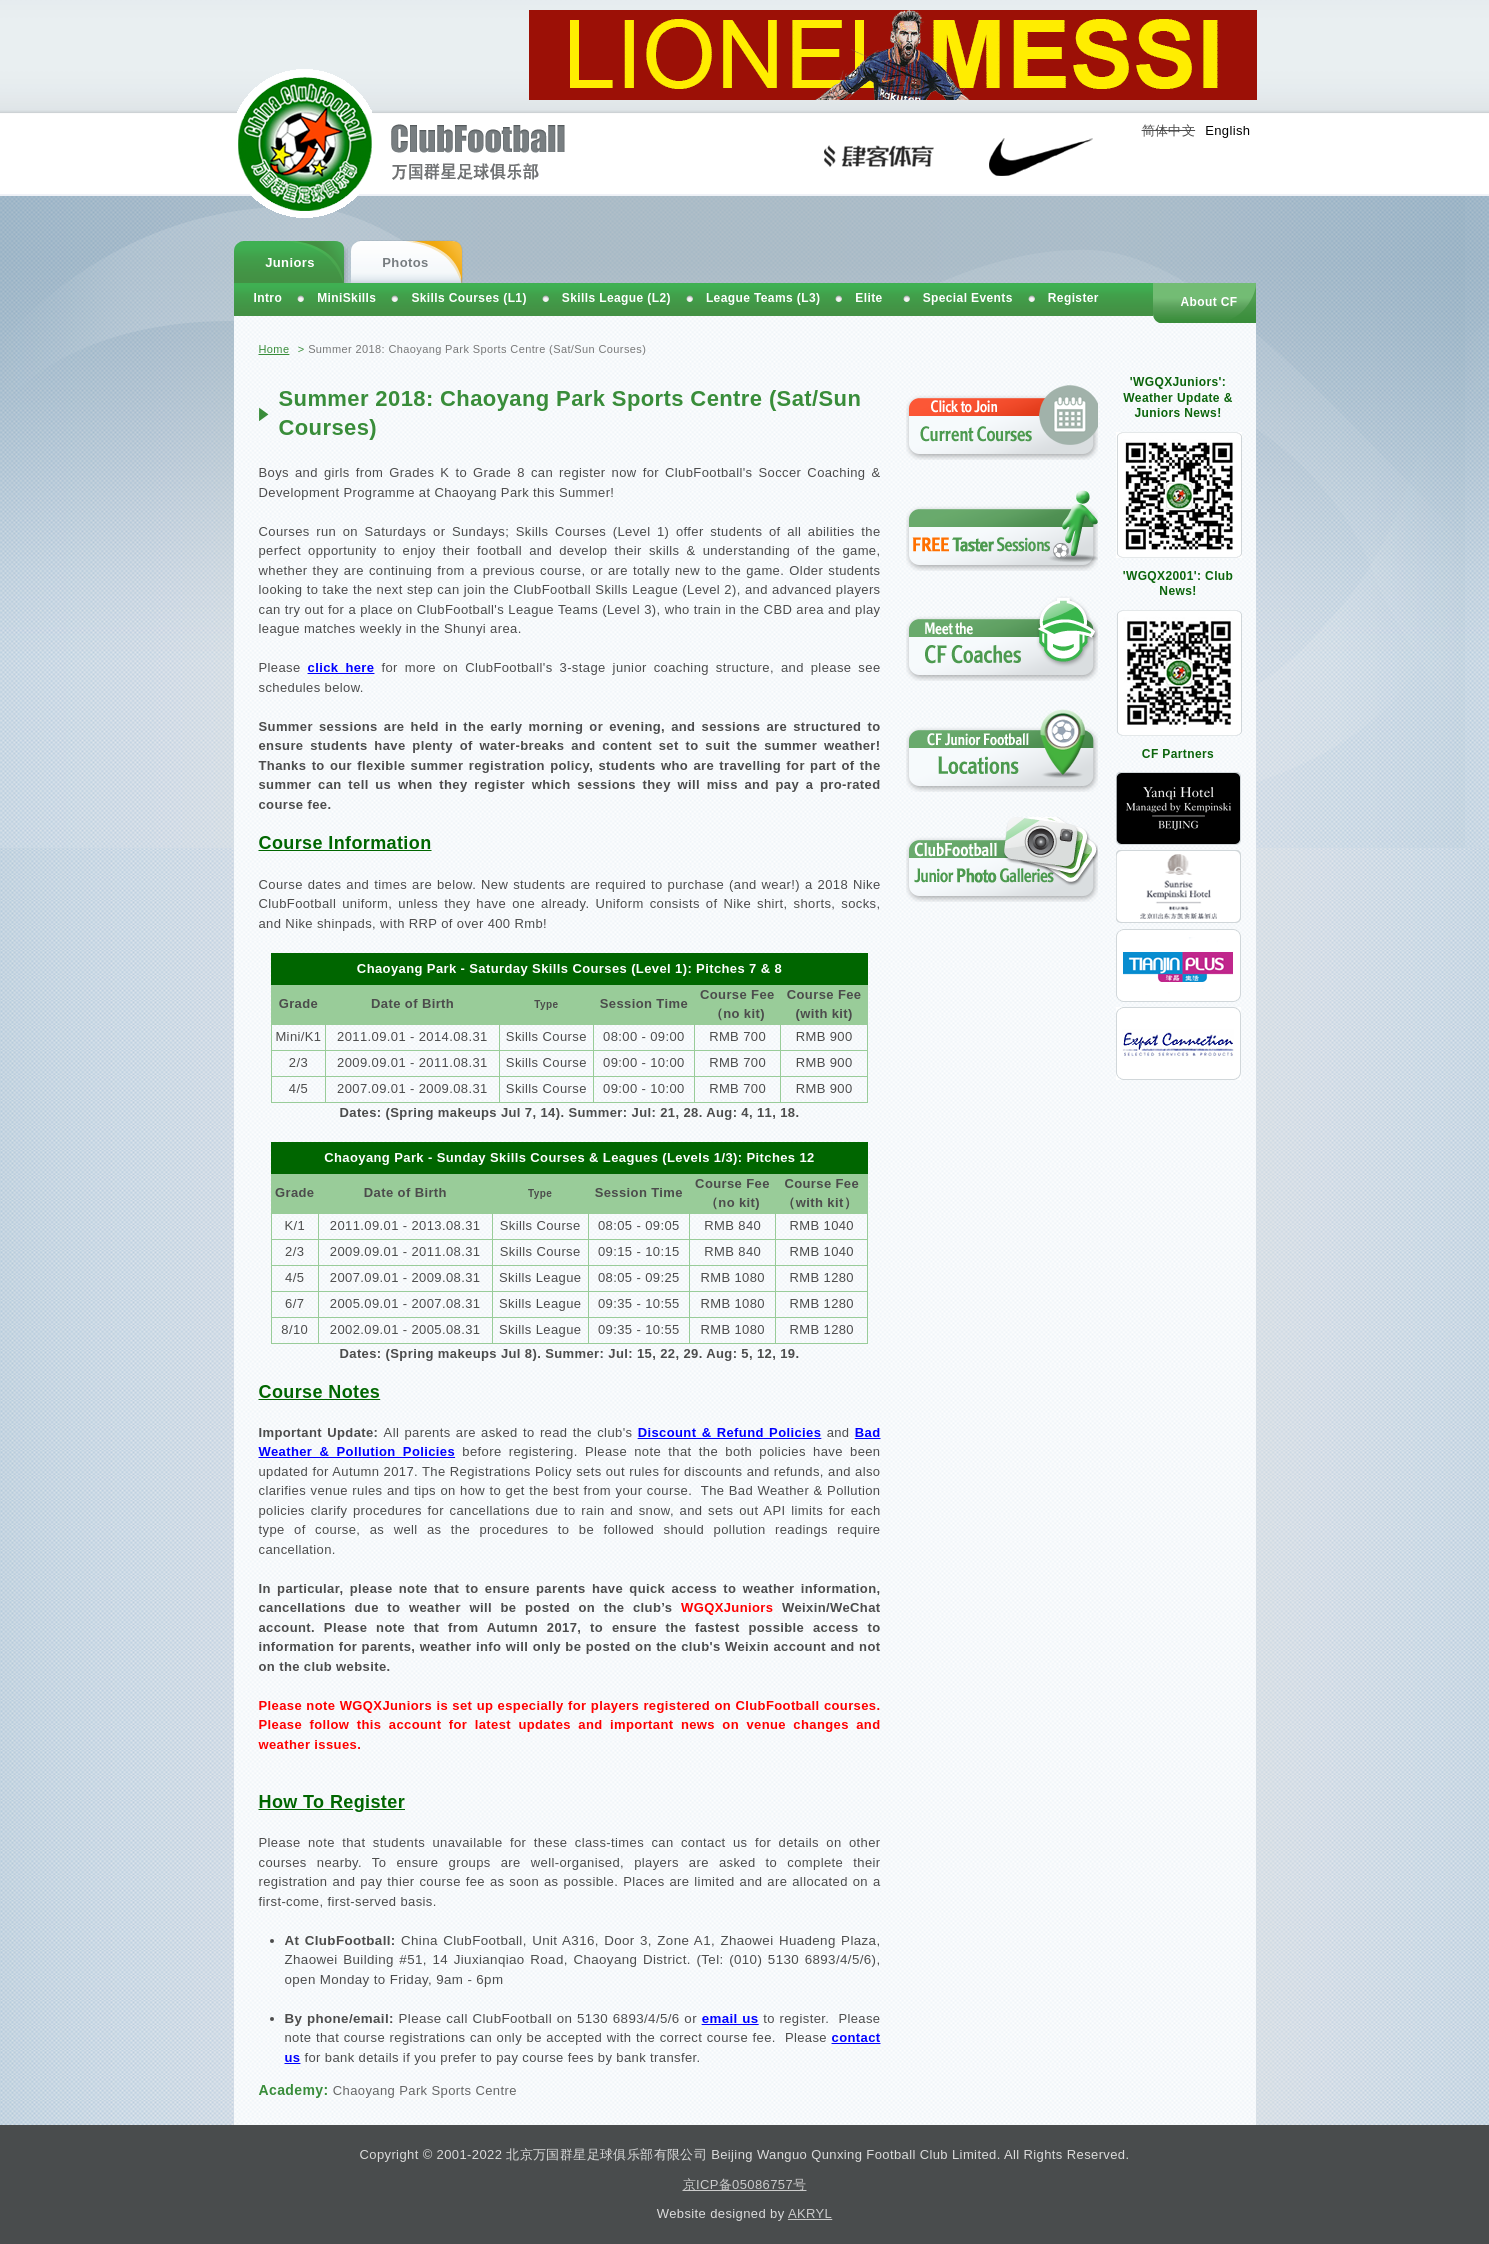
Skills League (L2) (616, 298)
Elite (868, 298)
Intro (268, 298)
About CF (1208, 302)
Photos (405, 262)
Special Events (968, 298)
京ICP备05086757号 (745, 2184)
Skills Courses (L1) (468, 298)
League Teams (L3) (763, 298)
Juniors (290, 262)
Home (274, 349)
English (1227, 130)
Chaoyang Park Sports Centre (425, 2090)
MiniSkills (346, 298)
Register (1073, 298)
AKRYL (810, 2213)
